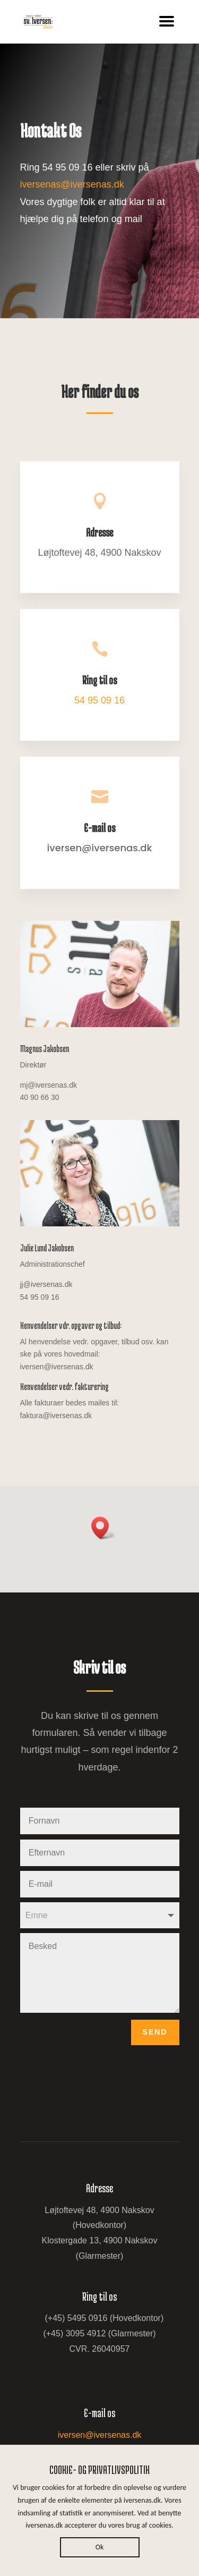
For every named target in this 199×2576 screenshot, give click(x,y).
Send (155, 2032)
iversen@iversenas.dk (100, 2434)
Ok (100, 2547)
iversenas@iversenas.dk (72, 184)
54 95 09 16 (99, 700)
